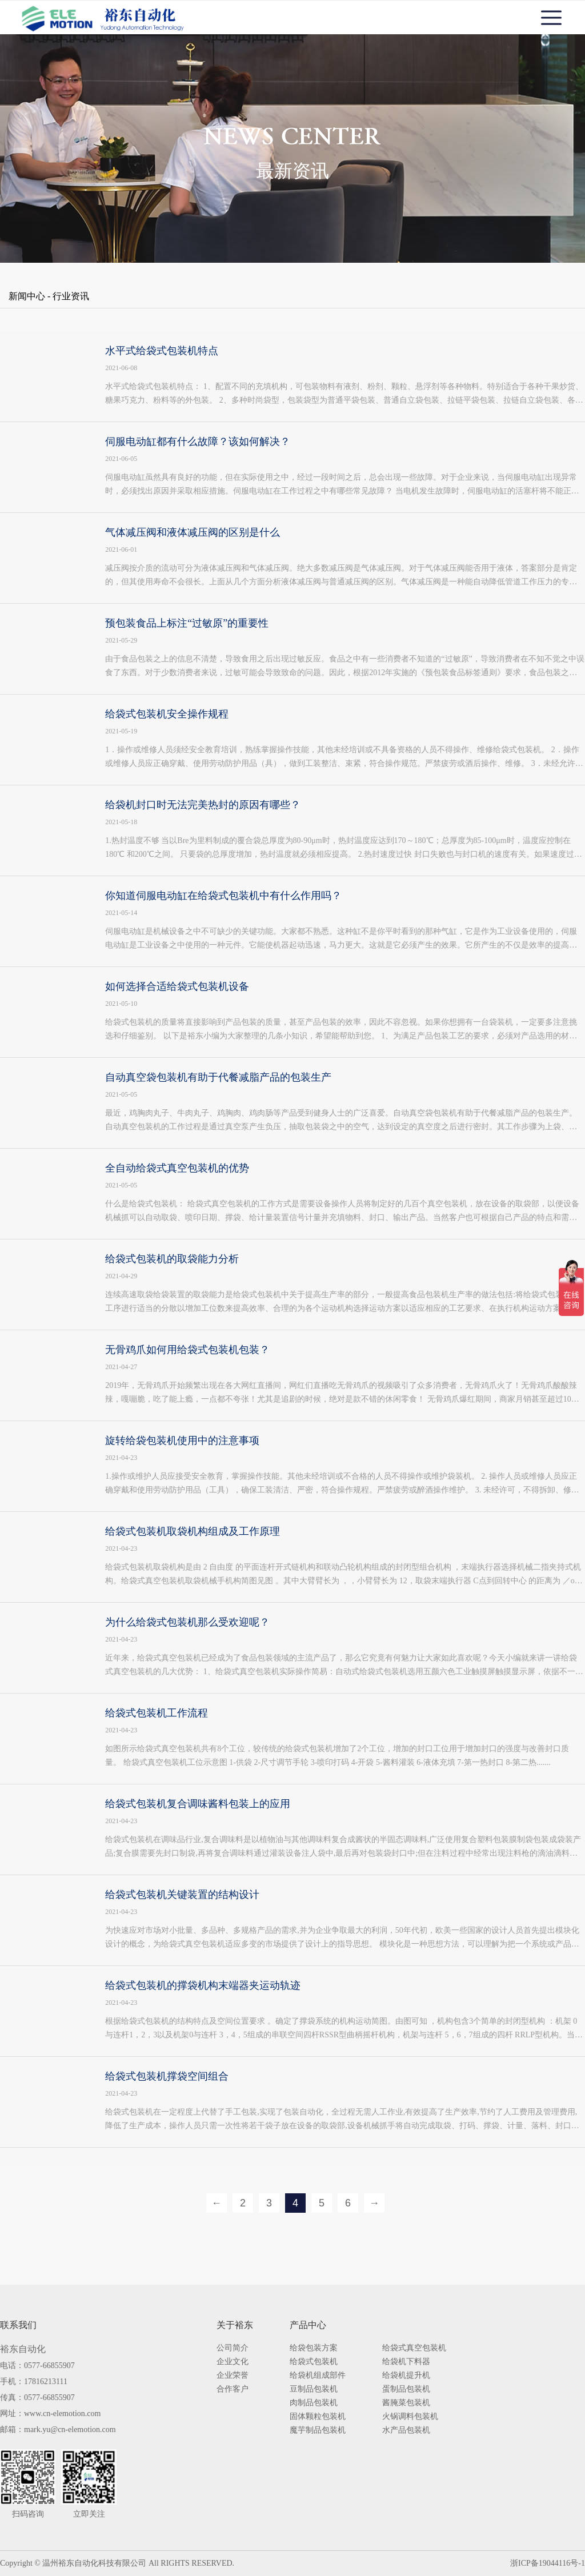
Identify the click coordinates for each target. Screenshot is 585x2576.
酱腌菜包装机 (406, 2403)
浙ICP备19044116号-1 (547, 2563)
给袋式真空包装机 (414, 2348)
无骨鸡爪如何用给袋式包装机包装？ (187, 1349)
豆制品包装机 (314, 2389)
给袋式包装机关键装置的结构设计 (182, 1894)
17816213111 (45, 2381)
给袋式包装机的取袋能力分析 (172, 1259)
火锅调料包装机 (410, 2417)
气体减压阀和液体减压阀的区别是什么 (192, 532)
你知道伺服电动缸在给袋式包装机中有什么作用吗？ (223, 895)
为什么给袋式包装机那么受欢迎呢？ (187, 1622)
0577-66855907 (49, 2365)
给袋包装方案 (314, 2348)
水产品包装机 (406, 2430)
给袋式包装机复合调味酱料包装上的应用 (197, 1803)
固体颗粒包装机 (318, 2417)
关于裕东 (235, 2325)
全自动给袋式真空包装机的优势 (177, 1168)
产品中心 (308, 2325)
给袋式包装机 (314, 2362)
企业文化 (233, 2362)
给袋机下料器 (406, 2362)
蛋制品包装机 (406, 2389)
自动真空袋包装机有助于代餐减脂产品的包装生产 (218, 1077)
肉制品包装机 (314, 2403)
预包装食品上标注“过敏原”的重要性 (187, 623)
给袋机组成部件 (318, 2376)
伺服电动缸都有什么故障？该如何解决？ (197, 441)
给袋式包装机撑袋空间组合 (167, 2076)
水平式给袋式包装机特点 (161, 350)
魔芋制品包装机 (318, 2430)
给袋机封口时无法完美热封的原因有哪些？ (202, 804)
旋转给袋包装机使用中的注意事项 (182, 1440)
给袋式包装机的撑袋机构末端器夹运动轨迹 (202, 1985)
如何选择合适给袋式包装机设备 (177, 986)
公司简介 (233, 2348)
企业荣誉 (233, 2376)
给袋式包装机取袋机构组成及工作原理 (192, 1531)
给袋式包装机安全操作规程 (167, 714)
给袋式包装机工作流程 (156, 1713)
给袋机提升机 (406, 2376)
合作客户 (233, 2389)
